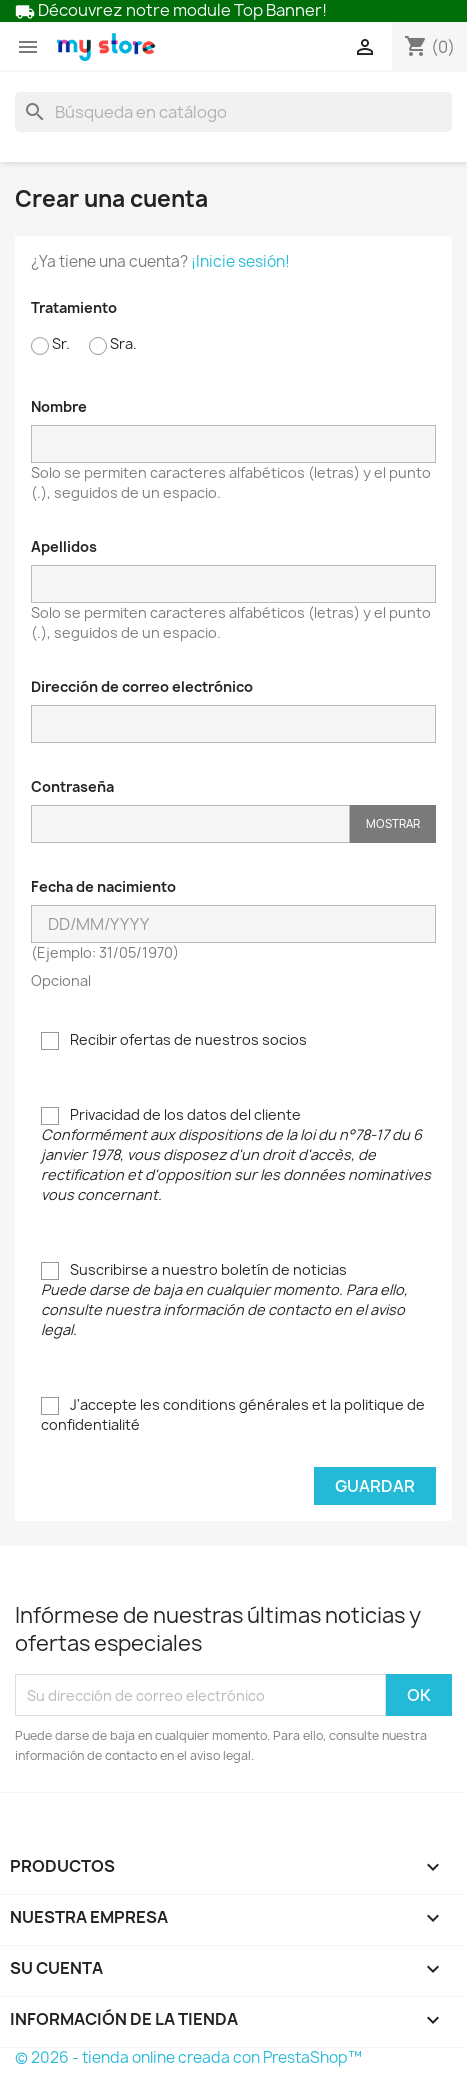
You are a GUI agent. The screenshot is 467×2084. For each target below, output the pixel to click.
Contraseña (72, 786)
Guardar (375, 1486)
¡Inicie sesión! (240, 261)
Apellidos (64, 546)
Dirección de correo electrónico (142, 686)
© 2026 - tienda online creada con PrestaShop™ (188, 2057)
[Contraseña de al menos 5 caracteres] (190, 824)
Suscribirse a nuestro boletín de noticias (224, 1299)
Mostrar (393, 823)
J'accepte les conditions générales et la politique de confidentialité (233, 1414)
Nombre (59, 406)
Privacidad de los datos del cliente (236, 1154)
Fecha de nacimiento (103, 886)
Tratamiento (74, 307)
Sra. (113, 344)
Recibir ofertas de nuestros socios (174, 1040)
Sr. (50, 344)
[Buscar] (233, 112)
